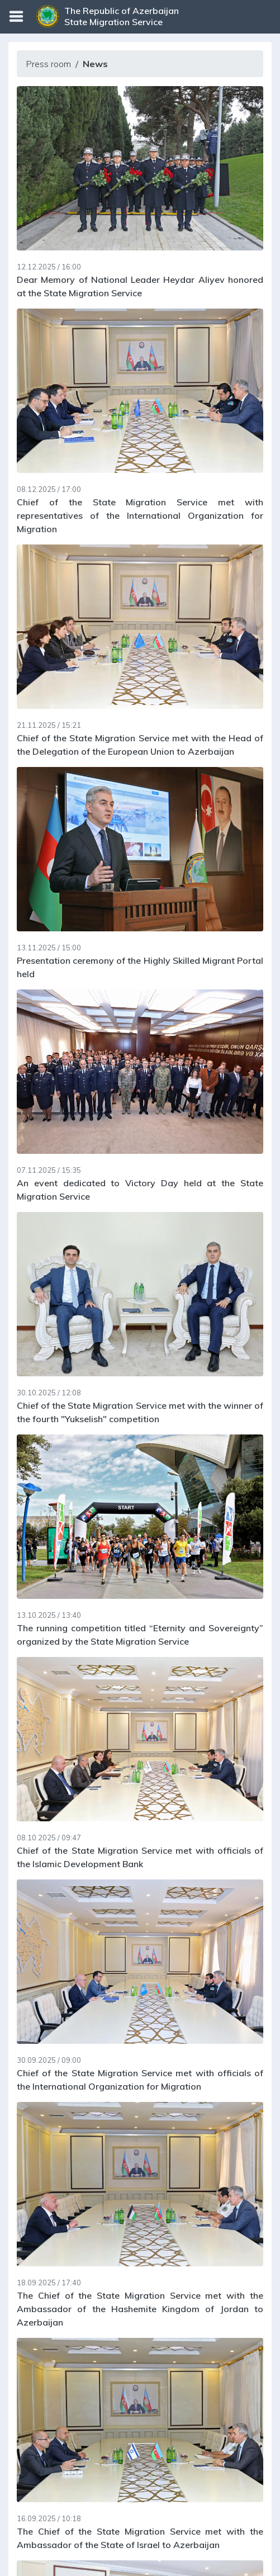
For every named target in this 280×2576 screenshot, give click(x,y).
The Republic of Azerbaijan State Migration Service (121, 16)
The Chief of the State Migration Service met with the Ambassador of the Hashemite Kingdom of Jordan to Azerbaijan (140, 2309)
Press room (48, 63)
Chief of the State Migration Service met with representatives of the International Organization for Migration (140, 515)
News (95, 63)
